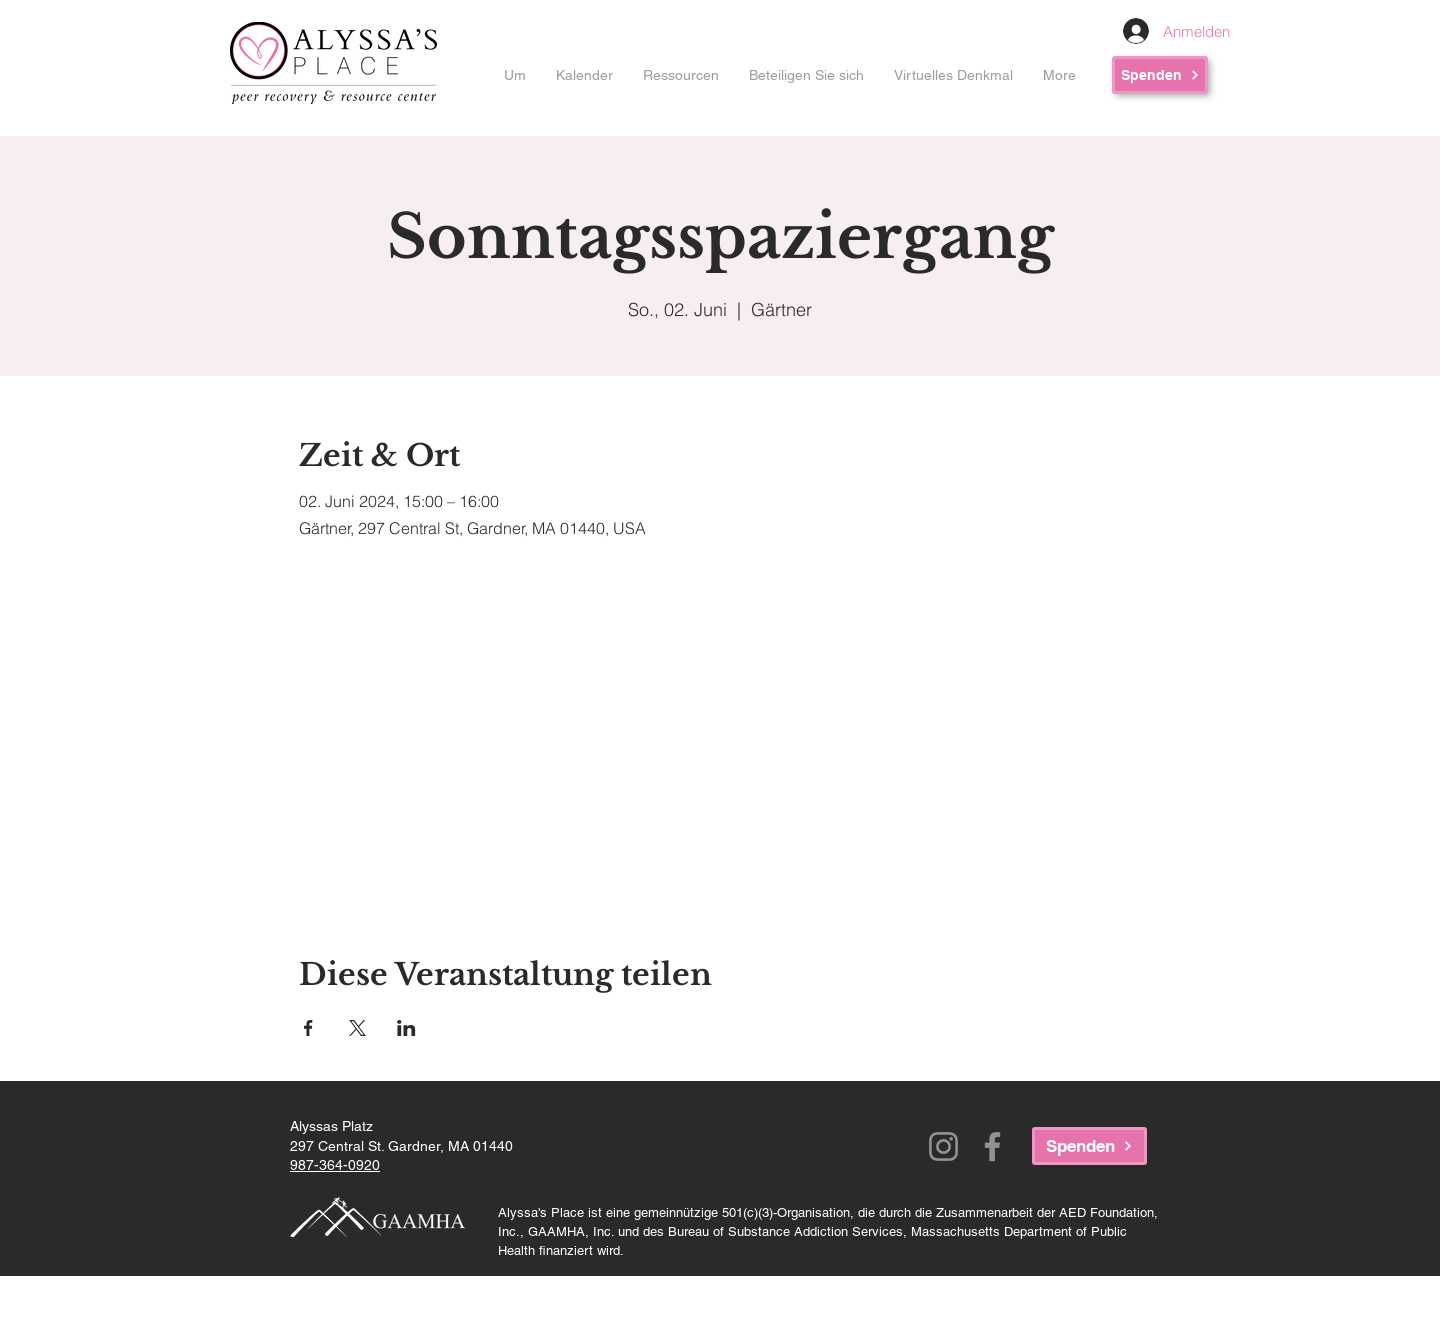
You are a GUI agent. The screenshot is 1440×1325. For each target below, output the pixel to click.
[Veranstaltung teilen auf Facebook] (308, 1028)
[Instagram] (943, 1146)
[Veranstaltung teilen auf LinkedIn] (406, 1028)
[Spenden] (1160, 75)
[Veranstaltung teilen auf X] (357, 1028)
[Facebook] (992, 1146)
